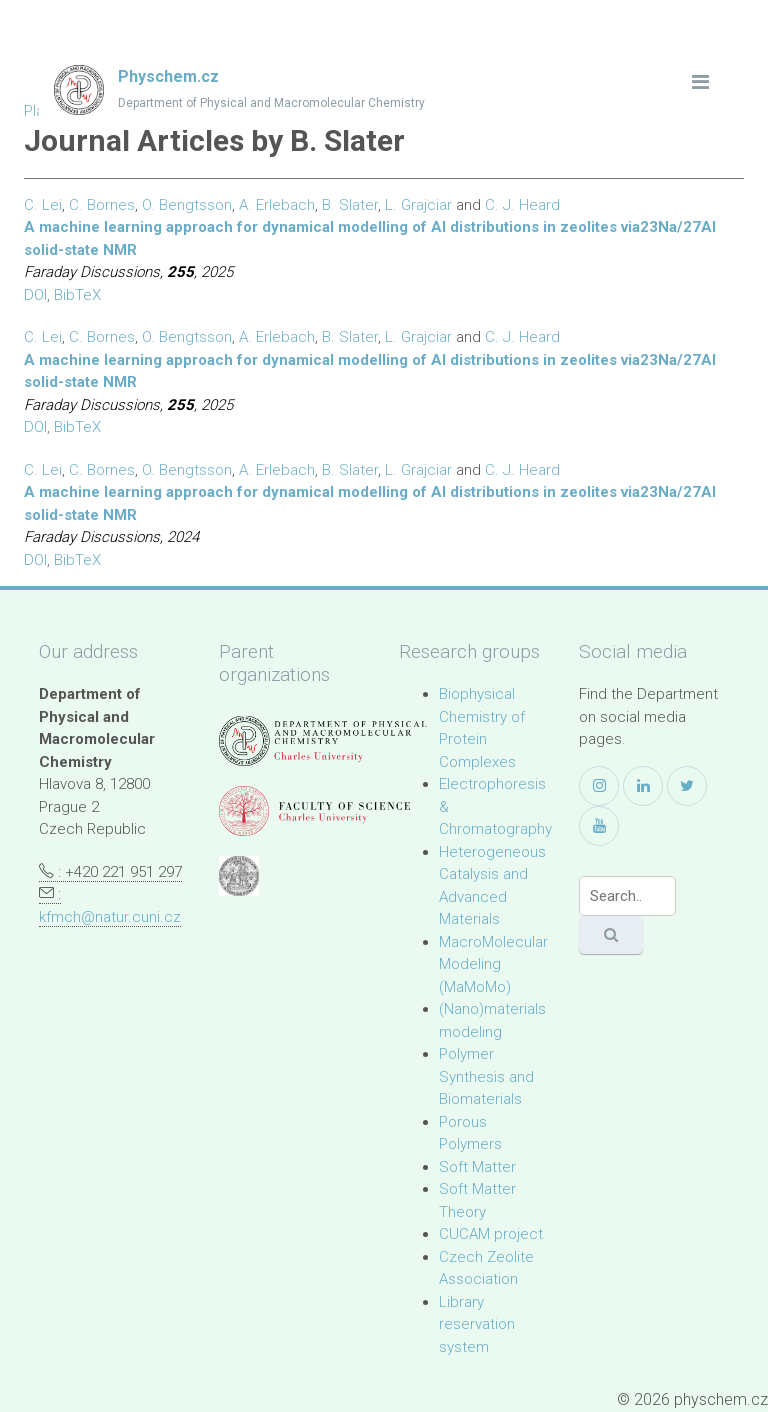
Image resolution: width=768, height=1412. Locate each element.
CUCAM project (491, 1234)
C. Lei (43, 205)
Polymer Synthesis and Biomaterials (486, 1076)
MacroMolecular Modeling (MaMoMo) (493, 964)
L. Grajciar (418, 205)
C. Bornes (102, 205)
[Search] (627, 896)
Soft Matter (477, 1167)
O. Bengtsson (187, 205)
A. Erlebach (277, 205)
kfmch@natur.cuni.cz (110, 917)
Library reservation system (477, 1324)
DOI (35, 295)
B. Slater (350, 205)
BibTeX (77, 295)
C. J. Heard (522, 205)
